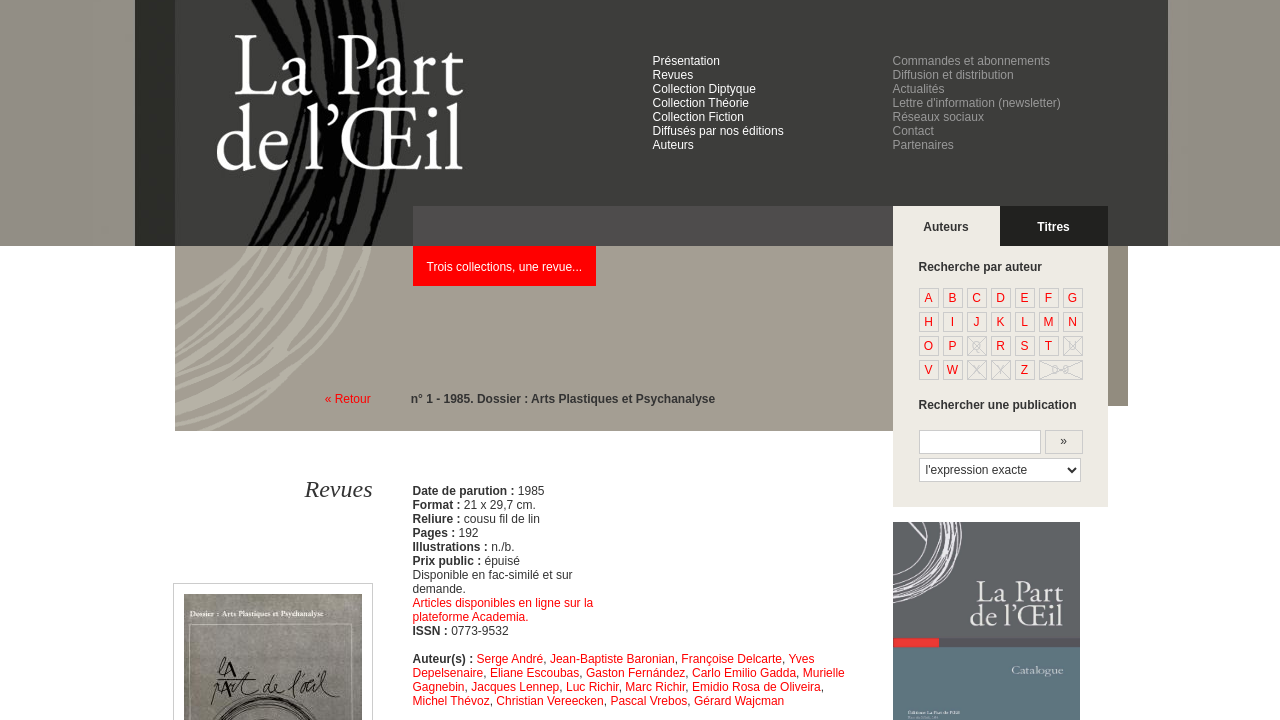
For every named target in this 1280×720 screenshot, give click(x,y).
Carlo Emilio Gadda (744, 673)
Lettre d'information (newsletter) (977, 103)
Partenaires (923, 145)
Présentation (686, 61)
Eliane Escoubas (534, 673)
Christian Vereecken (549, 701)
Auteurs (673, 145)
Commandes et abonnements (971, 61)
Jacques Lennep (515, 687)
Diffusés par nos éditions (718, 131)
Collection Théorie (701, 103)
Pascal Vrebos (648, 701)
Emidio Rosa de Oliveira (756, 687)
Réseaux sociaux (938, 117)
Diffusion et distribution (953, 75)
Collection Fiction (698, 117)
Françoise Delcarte (731, 659)
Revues (673, 75)
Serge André (510, 659)
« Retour (348, 399)
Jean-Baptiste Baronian (612, 659)
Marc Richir (655, 687)
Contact (913, 131)
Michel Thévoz (451, 701)
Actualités (919, 89)
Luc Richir (592, 687)
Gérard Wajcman (739, 701)
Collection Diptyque (704, 89)
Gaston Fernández (635, 673)
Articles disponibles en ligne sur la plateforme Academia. (503, 610)
